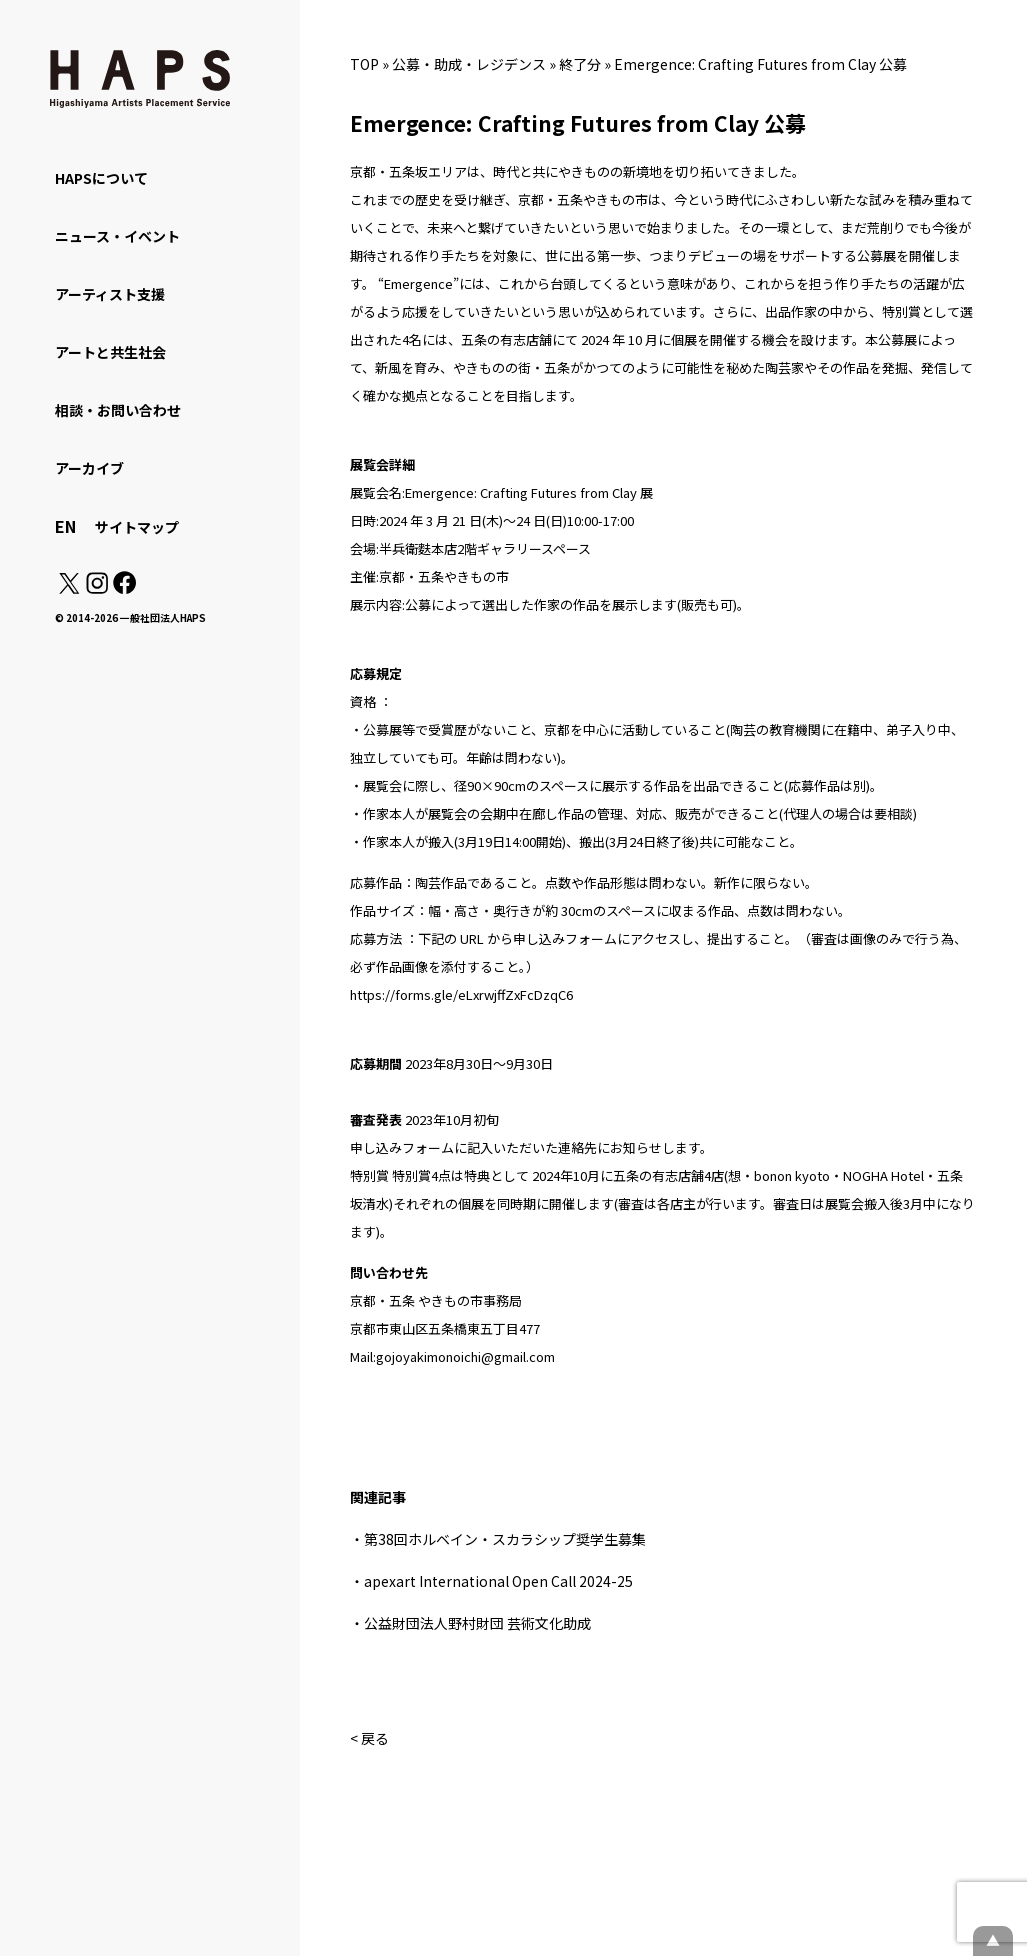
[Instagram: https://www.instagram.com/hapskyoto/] (97, 588)
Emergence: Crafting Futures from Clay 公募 (760, 64)
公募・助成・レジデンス (469, 64)
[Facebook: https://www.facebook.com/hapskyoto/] (123, 588)
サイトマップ (137, 527)
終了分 (580, 64)
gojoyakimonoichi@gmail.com (465, 1356)
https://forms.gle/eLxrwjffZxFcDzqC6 (461, 994)
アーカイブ (89, 468)
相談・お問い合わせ (118, 410)
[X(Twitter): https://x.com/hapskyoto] (69, 588)
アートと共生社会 (110, 352)
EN (65, 526)
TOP (364, 64)
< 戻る (369, 1738)
